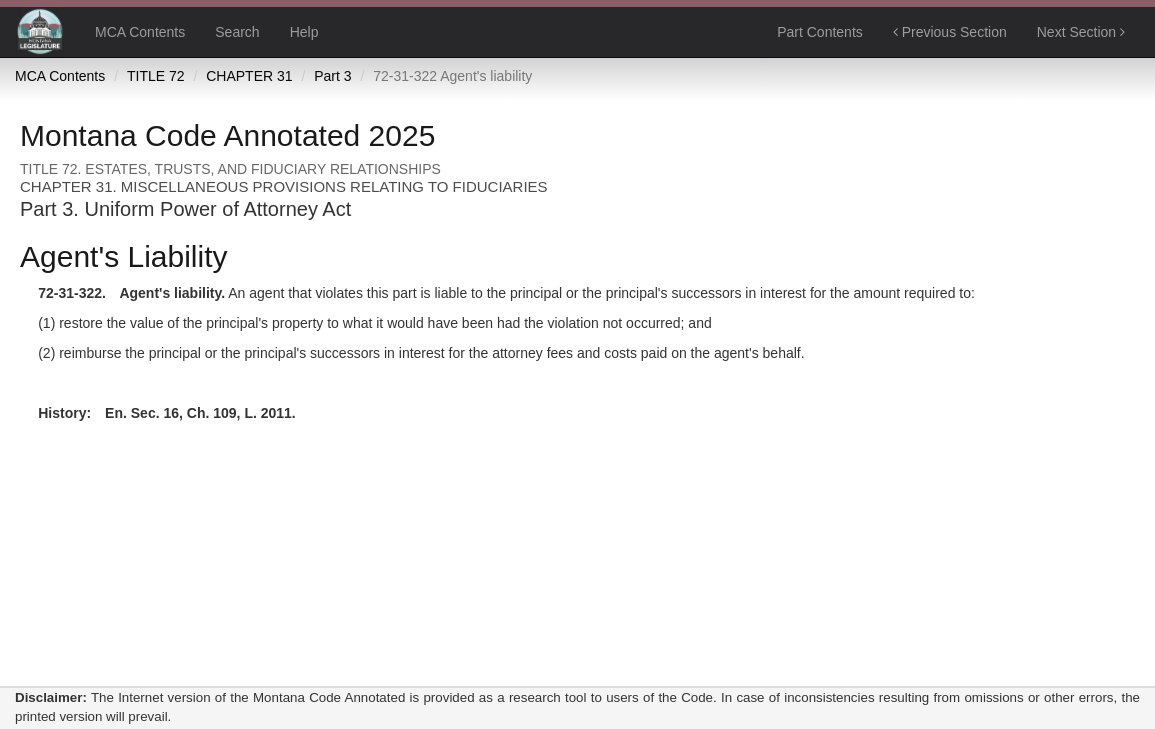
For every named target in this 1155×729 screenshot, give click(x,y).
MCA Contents (140, 32)
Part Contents (820, 32)
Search (237, 32)
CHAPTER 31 (249, 76)
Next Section (1081, 32)
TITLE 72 (156, 76)
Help (304, 32)
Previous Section (950, 32)
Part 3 (332, 76)
